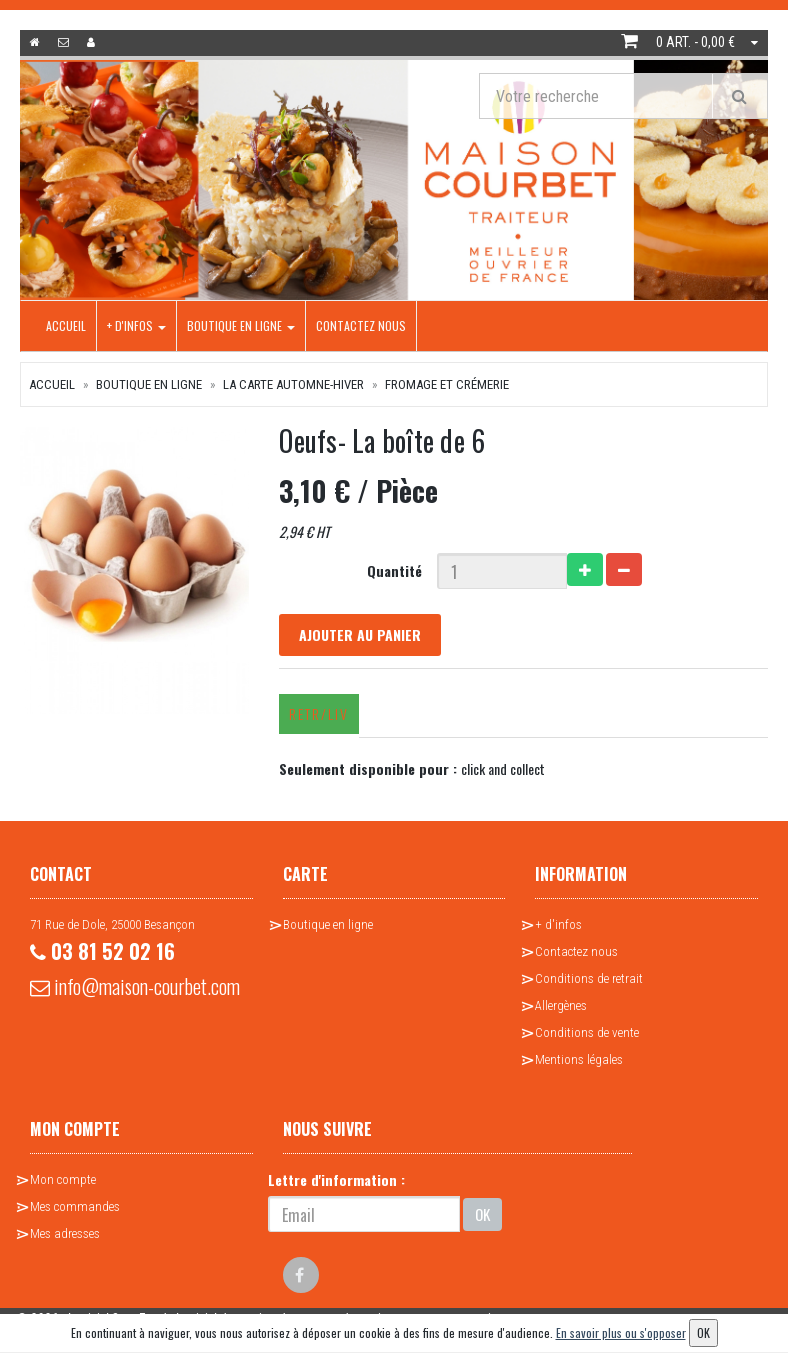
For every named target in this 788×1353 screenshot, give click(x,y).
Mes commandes (75, 1206)
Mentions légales (579, 1059)
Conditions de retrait (589, 978)
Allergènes (561, 1005)
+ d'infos (136, 325)
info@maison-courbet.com (135, 986)
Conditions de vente (587, 1032)
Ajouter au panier (360, 634)
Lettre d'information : (336, 1179)
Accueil (66, 325)
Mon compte (63, 1179)
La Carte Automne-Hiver (293, 384)
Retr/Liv (319, 713)
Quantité (394, 570)
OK (482, 1214)
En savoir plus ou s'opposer (621, 1332)
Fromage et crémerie (447, 384)
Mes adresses (65, 1233)
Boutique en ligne (241, 325)
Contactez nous (361, 325)
